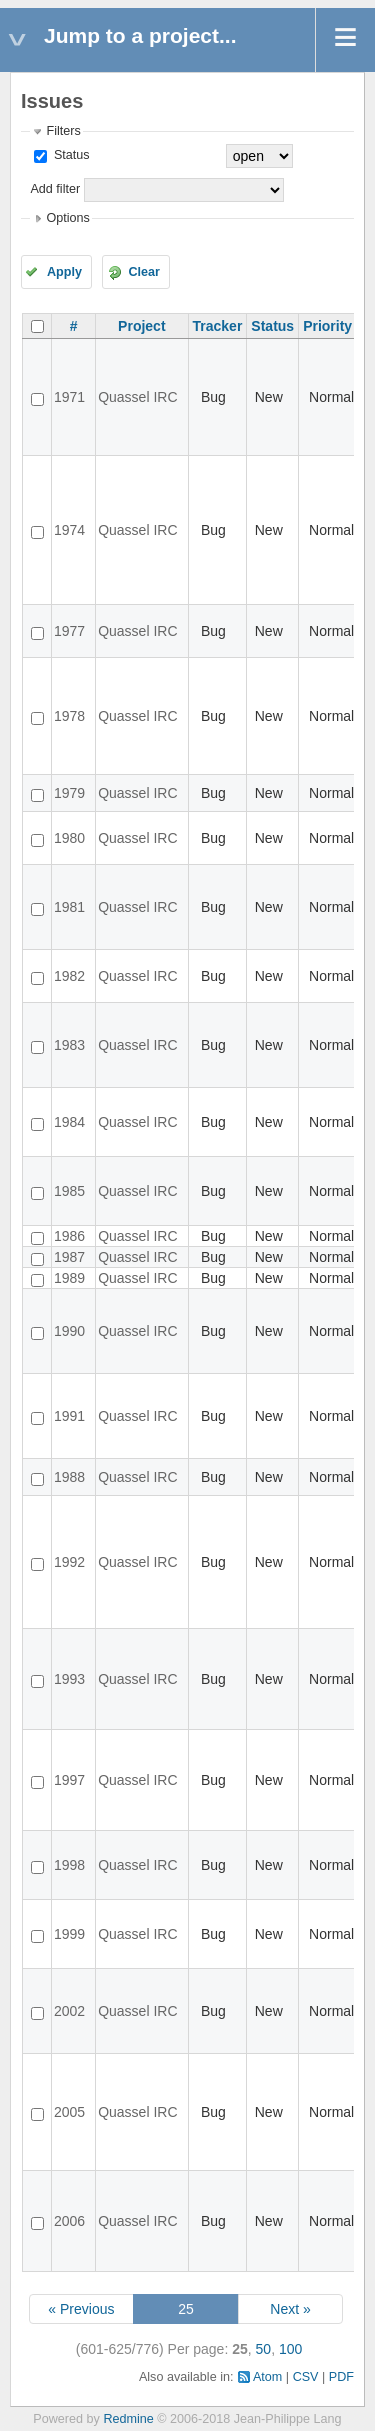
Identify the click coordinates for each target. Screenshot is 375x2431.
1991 (69, 1416)
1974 (69, 530)
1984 (69, 1122)
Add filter (55, 189)
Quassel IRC (137, 397)
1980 (69, 838)
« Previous (81, 2309)
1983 (69, 1045)
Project (141, 326)
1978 (69, 716)
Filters (63, 131)
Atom (267, 2377)
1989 (69, 1278)
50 (264, 2349)
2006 (69, 2221)
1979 (69, 793)
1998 (69, 1865)
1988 (69, 1477)
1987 (69, 1257)
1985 (69, 1191)
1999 (69, 1934)
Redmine (128, 2419)
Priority (327, 326)
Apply (64, 272)
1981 (69, 907)
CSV (306, 2377)
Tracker (218, 326)
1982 (69, 976)
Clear (144, 272)
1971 (69, 397)
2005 (69, 2112)
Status (69, 155)
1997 (69, 1780)
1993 (69, 1679)
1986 (69, 1236)
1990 (69, 1331)
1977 (69, 631)
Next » (290, 2309)
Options (67, 218)
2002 (69, 2011)
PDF (341, 2377)
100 (290, 2349)
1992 (69, 1562)
